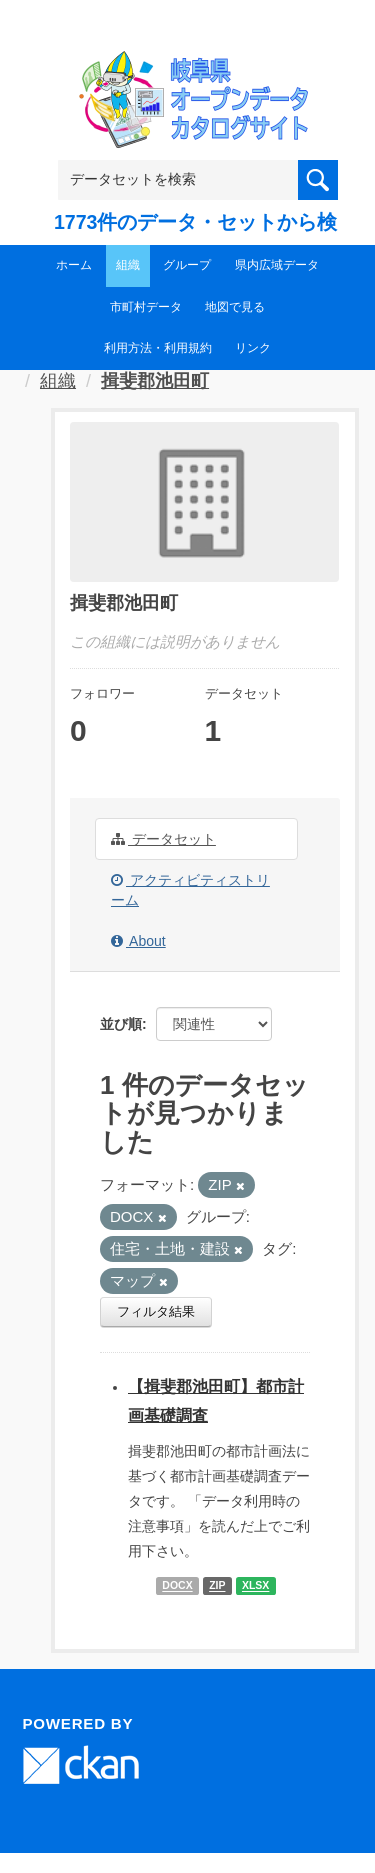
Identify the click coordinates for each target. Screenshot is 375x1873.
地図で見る (235, 307)
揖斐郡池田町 (155, 381)
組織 (128, 265)
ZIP (217, 1586)
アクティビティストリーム (190, 890)
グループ (187, 265)
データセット (163, 839)
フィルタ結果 (156, 1311)
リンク (253, 348)
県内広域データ (277, 265)
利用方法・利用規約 (158, 348)
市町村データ (146, 307)
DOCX (177, 1586)
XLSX (255, 1586)
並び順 (121, 1024)
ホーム (74, 265)
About (138, 941)
